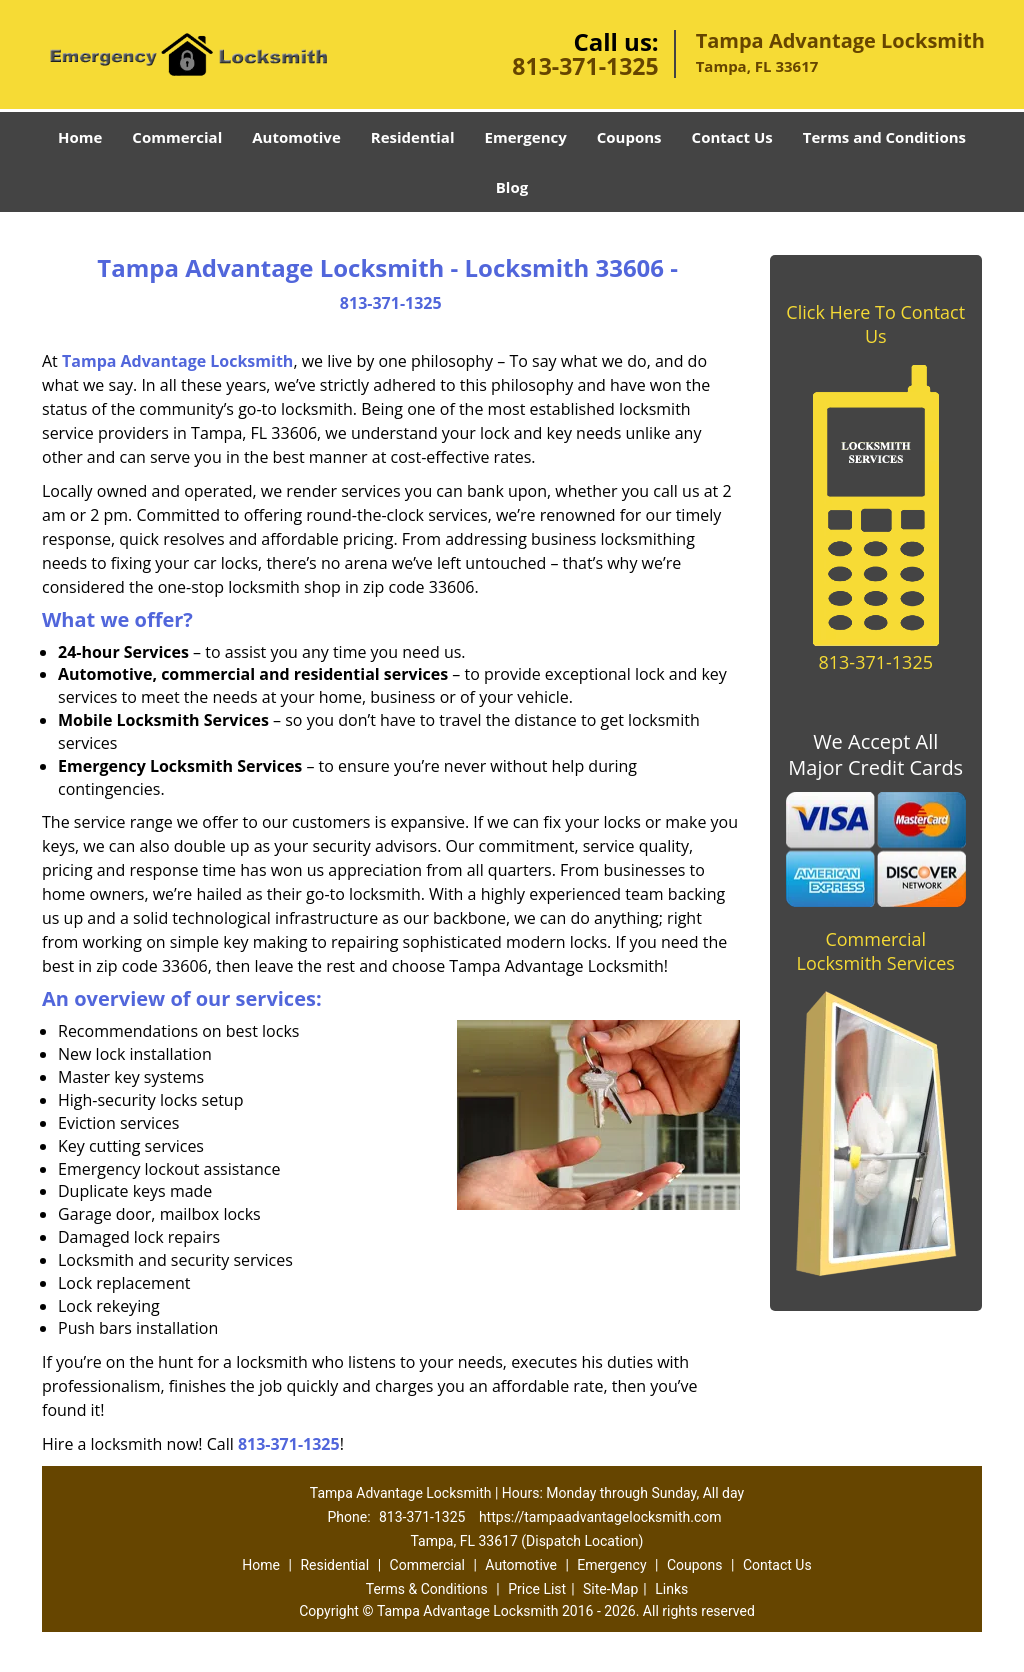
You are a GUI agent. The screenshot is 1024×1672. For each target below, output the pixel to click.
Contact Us (732, 137)
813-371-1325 (585, 66)
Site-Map (610, 1589)
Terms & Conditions (427, 1589)
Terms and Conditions (884, 137)
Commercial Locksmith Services (876, 951)
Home (80, 137)
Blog (512, 187)
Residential (413, 137)
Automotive (296, 137)
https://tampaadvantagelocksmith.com (600, 1517)
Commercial (177, 137)
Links (671, 1589)
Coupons (629, 137)
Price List (537, 1589)
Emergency (526, 137)
